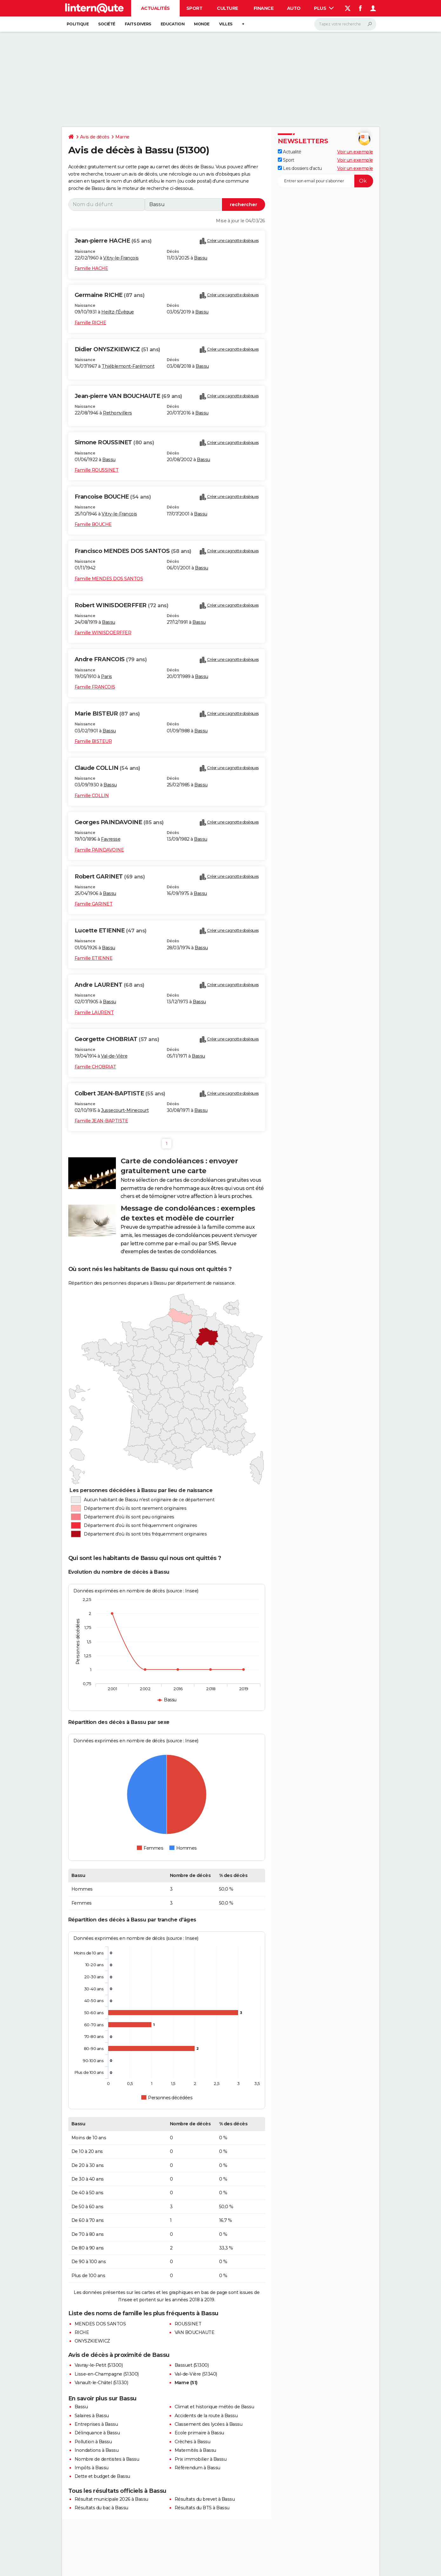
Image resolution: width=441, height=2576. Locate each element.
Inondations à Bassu (97, 2450)
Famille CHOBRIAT (95, 1067)
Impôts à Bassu (92, 2468)
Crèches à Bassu (192, 2442)
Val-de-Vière (114, 1056)
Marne (122, 137)
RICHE (82, 2332)
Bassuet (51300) (192, 2365)
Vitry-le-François (121, 258)
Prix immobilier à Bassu (201, 2459)
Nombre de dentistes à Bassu (107, 2459)
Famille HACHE (91, 268)
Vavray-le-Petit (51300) (99, 2365)
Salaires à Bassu (92, 2415)
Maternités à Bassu (195, 2450)
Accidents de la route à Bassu (206, 2415)
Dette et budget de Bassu (102, 2476)
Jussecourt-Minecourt (125, 1110)
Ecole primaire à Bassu (199, 2433)
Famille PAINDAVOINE (99, 850)
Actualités (155, 8)
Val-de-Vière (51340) (196, 2374)
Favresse (110, 839)
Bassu (200, 258)
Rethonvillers (117, 413)
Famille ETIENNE (94, 958)
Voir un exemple (355, 152)
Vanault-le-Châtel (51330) (101, 2382)
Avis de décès (95, 137)
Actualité (289, 152)
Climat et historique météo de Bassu (214, 2407)
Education (173, 24)
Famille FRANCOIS (95, 687)
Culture (227, 8)
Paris (106, 676)
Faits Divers (138, 24)
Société (106, 24)
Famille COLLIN (92, 795)
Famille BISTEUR (93, 741)
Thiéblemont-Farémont (128, 366)
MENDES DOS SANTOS (100, 2324)
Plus (324, 8)
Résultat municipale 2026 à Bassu (111, 2499)
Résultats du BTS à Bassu (202, 2508)
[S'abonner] (325, 181)
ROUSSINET (188, 2324)
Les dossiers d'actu (300, 168)
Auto (294, 8)
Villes (225, 24)
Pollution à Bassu (93, 2442)
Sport (194, 8)
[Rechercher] (345, 24)
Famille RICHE (90, 323)
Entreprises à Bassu (96, 2424)
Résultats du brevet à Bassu (205, 2499)
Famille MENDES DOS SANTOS (109, 579)
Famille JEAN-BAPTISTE (101, 1121)
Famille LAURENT (94, 1012)
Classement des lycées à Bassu (209, 2424)
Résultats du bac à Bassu (101, 2508)
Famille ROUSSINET (97, 470)
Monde (202, 24)
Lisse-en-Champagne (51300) (107, 2374)
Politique (78, 24)
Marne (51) (186, 2382)
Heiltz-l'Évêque (117, 312)
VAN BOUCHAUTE (195, 2332)
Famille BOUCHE (93, 524)
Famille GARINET (94, 904)
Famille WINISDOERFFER (103, 633)
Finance (264, 8)
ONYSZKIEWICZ (92, 2341)
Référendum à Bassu (197, 2468)
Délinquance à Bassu (97, 2433)
